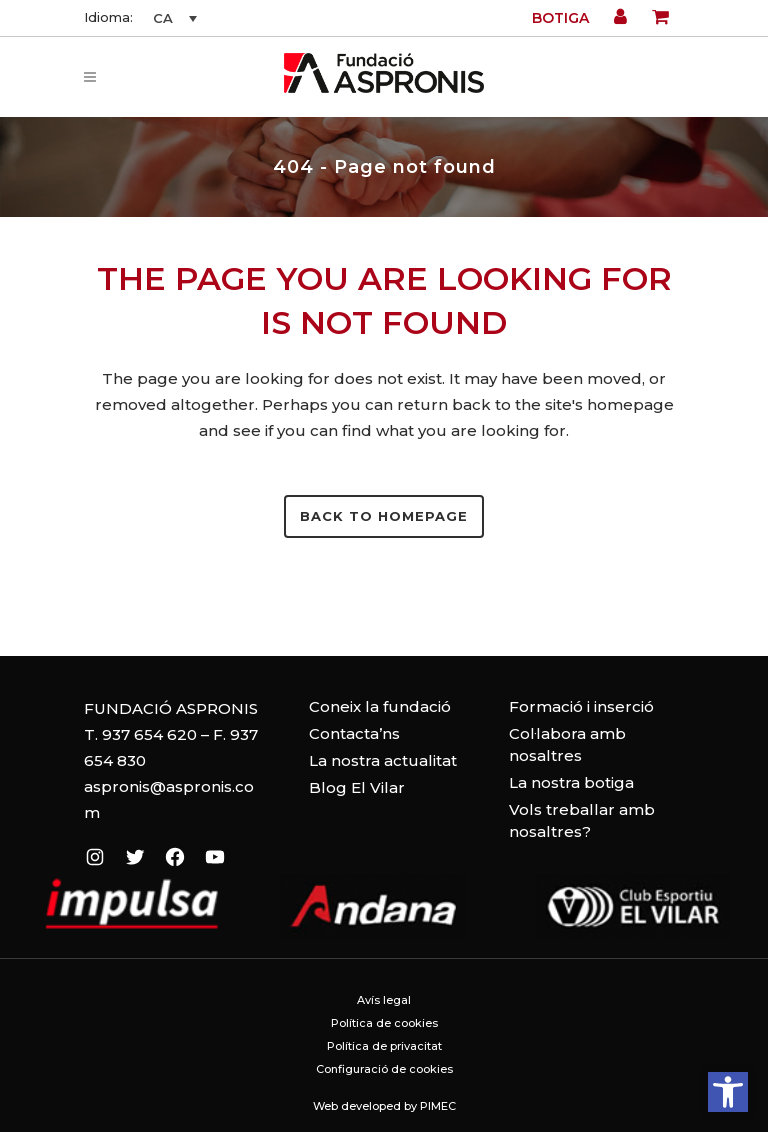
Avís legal (384, 1000)
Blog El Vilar (357, 787)
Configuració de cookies (384, 1069)
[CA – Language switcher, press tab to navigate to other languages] (172, 18)
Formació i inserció (581, 706)
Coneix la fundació (380, 706)
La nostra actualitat (383, 760)
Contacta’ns (354, 733)
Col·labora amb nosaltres (567, 744)
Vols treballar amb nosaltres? (582, 820)
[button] (728, 1092)
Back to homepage (384, 516)
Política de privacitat (384, 1046)
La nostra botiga (571, 782)
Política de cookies (384, 1023)
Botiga (560, 18)
